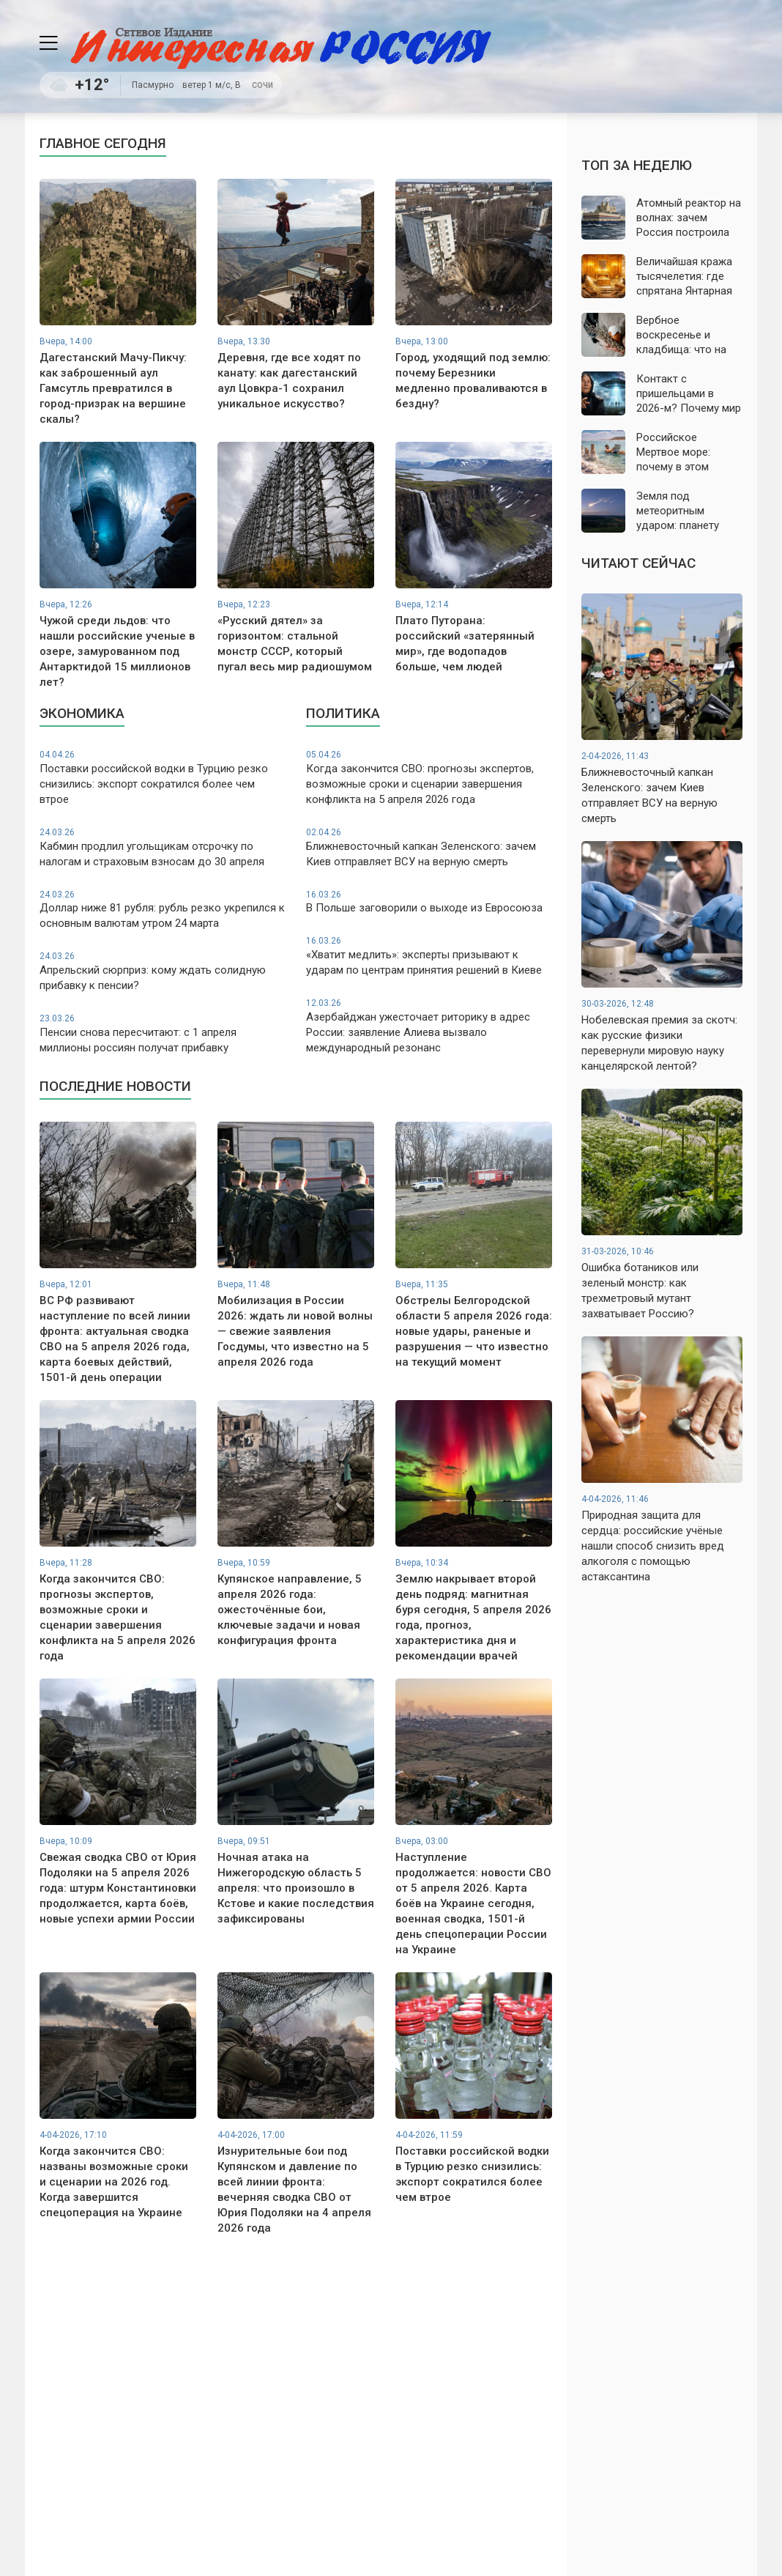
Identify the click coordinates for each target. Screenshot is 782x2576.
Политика (343, 713)
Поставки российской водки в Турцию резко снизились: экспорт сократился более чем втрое (163, 777)
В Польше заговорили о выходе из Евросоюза (429, 902)
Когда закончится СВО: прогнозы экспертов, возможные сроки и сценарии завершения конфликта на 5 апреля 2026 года (429, 777)
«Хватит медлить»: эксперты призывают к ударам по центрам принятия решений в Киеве (429, 956)
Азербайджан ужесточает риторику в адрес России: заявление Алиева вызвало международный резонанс (429, 1025)
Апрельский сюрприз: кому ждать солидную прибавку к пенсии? (163, 971)
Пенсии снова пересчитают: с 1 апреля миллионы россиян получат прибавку (163, 1033)
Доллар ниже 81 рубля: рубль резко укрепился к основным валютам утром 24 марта (163, 909)
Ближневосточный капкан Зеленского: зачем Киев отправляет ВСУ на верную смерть (429, 847)
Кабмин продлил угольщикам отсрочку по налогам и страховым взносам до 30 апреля (163, 847)
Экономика (82, 713)
